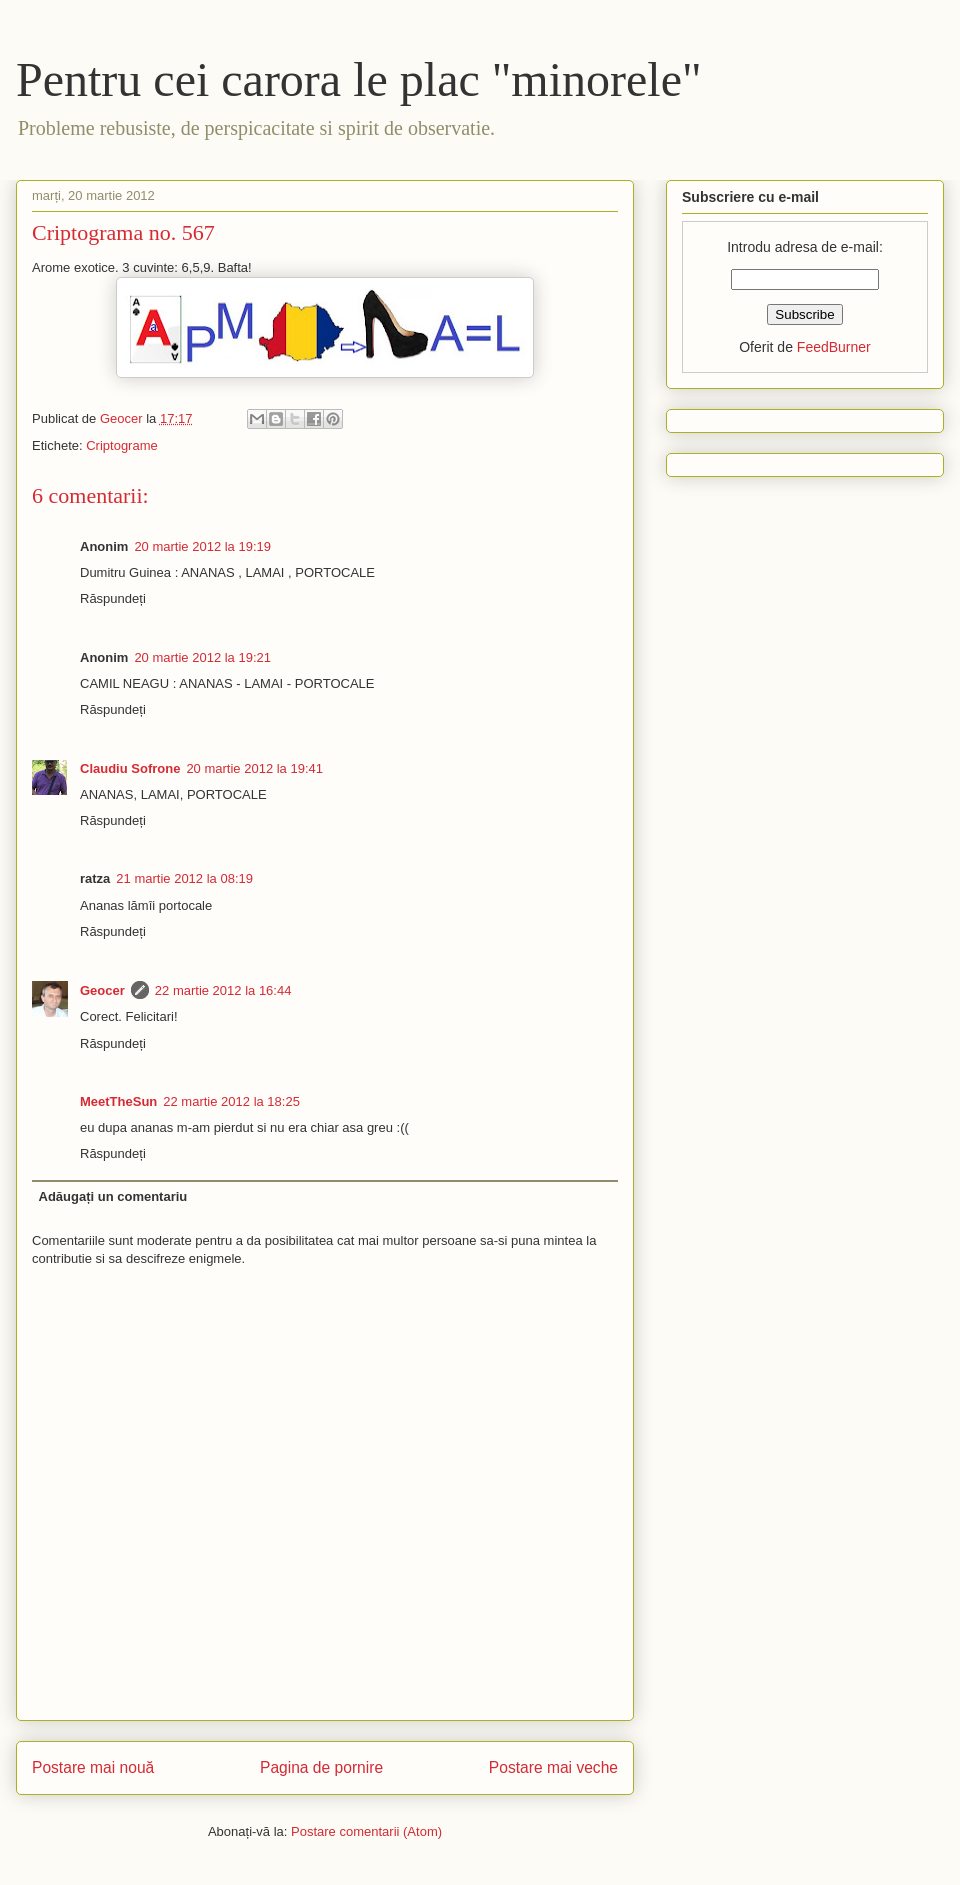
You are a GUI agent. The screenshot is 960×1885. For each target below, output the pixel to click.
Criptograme (122, 445)
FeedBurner (834, 347)
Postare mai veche (553, 1767)
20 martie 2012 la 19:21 (202, 657)
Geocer (102, 990)
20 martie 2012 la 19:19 (202, 546)
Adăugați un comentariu (113, 1196)
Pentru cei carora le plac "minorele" (359, 79)
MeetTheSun (118, 1101)
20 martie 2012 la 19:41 (254, 768)
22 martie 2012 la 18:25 (231, 1101)
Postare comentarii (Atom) (366, 1831)
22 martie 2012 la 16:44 (223, 990)
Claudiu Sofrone (130, 768)
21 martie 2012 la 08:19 (184, 878)
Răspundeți (113, 598)
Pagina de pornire (321, 1767)
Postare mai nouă (93, 1767)
